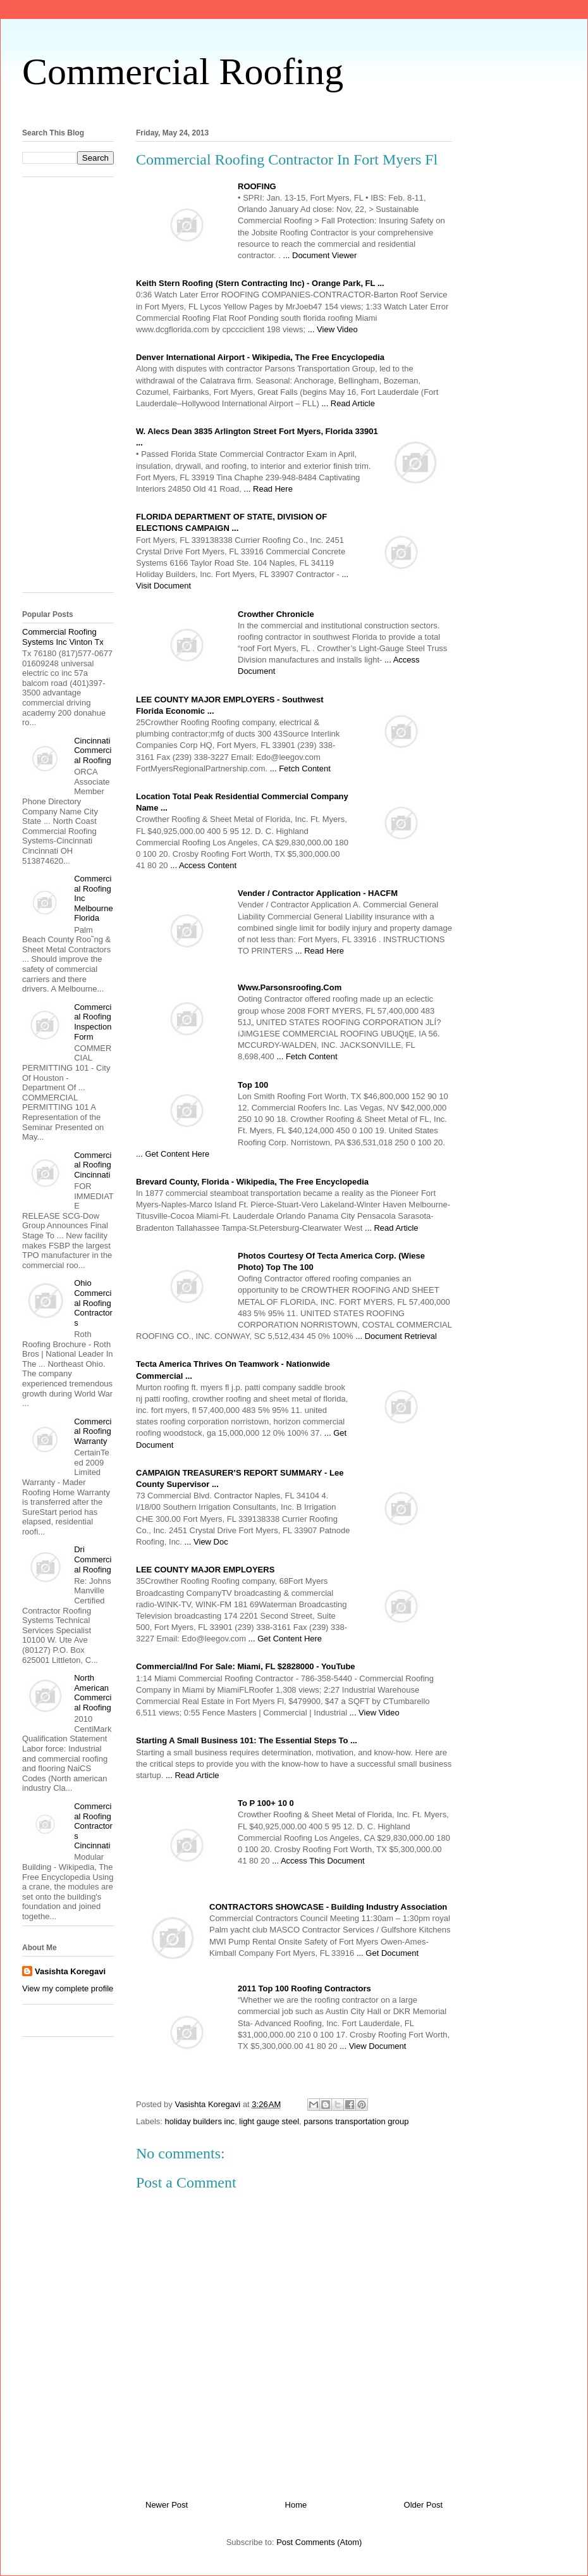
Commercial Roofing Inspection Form (92, 1022)
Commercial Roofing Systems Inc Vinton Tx (63, 637)
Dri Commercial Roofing (92, 1559)
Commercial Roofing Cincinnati (92, 1164)
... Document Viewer (320, 255)
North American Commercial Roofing (92, 1692)
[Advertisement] (72, 389)
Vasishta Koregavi (70, 1971)
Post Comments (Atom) (319, 2542)
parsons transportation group (355, 2121)
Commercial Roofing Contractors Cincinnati (93, 1825)
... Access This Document (318, 1860)
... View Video (333, 329)
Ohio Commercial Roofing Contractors (93, 1302)
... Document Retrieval (396, 1336)
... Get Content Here (172, 1154)
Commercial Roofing (182, 71)
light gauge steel (269, 2121)
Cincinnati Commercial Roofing (92, 750)
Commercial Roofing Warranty (92, 1431)
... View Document (373, 2046)
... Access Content (203, 865)
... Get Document (388, 1953)
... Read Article (348, 403)
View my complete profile (67, 1988)
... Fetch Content (300, 768)
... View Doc (206, 1541)
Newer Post (166, 2505)
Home (296, 2505)
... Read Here (268, 489)
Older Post (423, 2505)
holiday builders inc (200, 2121)
